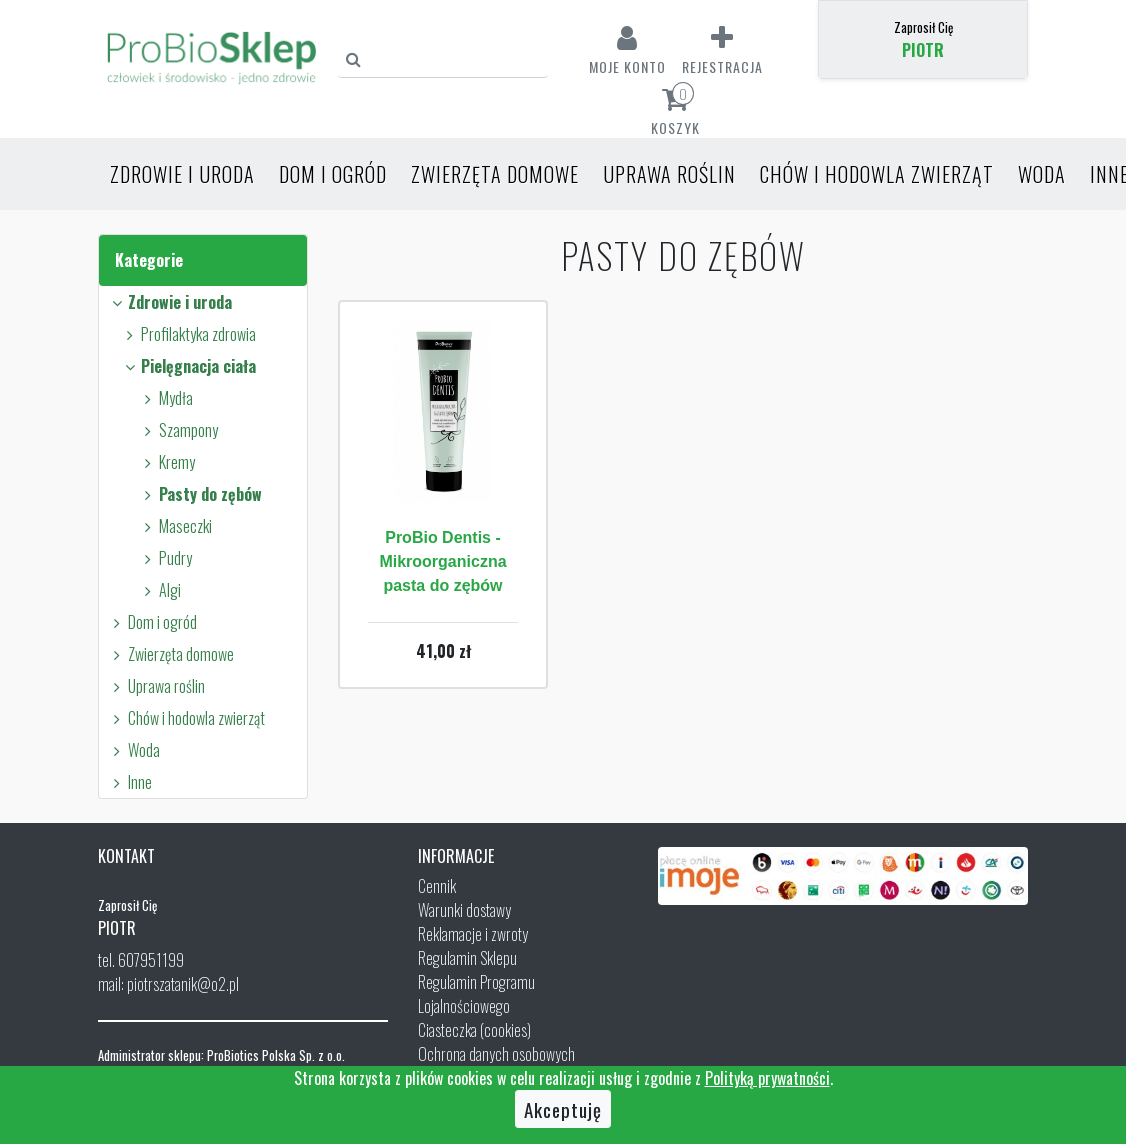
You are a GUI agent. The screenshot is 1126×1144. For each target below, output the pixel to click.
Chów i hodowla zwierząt (877, 174)
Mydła (165, 398)
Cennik (437, 886)
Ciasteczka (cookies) (474, 1030)
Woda (1042, 174)
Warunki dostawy (464, 910)
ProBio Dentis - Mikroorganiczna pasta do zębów (442, 561)
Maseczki (175, 526)
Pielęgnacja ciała (188, 366)
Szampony (178, 430)
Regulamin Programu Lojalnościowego (476, 994)
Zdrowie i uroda (182, 174)
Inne (129, 782)
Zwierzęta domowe (495, 174)
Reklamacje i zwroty (473, 934)
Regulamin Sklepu (467, 958)
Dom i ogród (333, 174)
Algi (159, 590)
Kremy (166, 462)
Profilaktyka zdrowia (188, 334)
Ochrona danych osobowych (496, 1054)
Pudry (165, 558)
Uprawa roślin (669, 174)
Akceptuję (563, 1109)
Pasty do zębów (200, 494)
